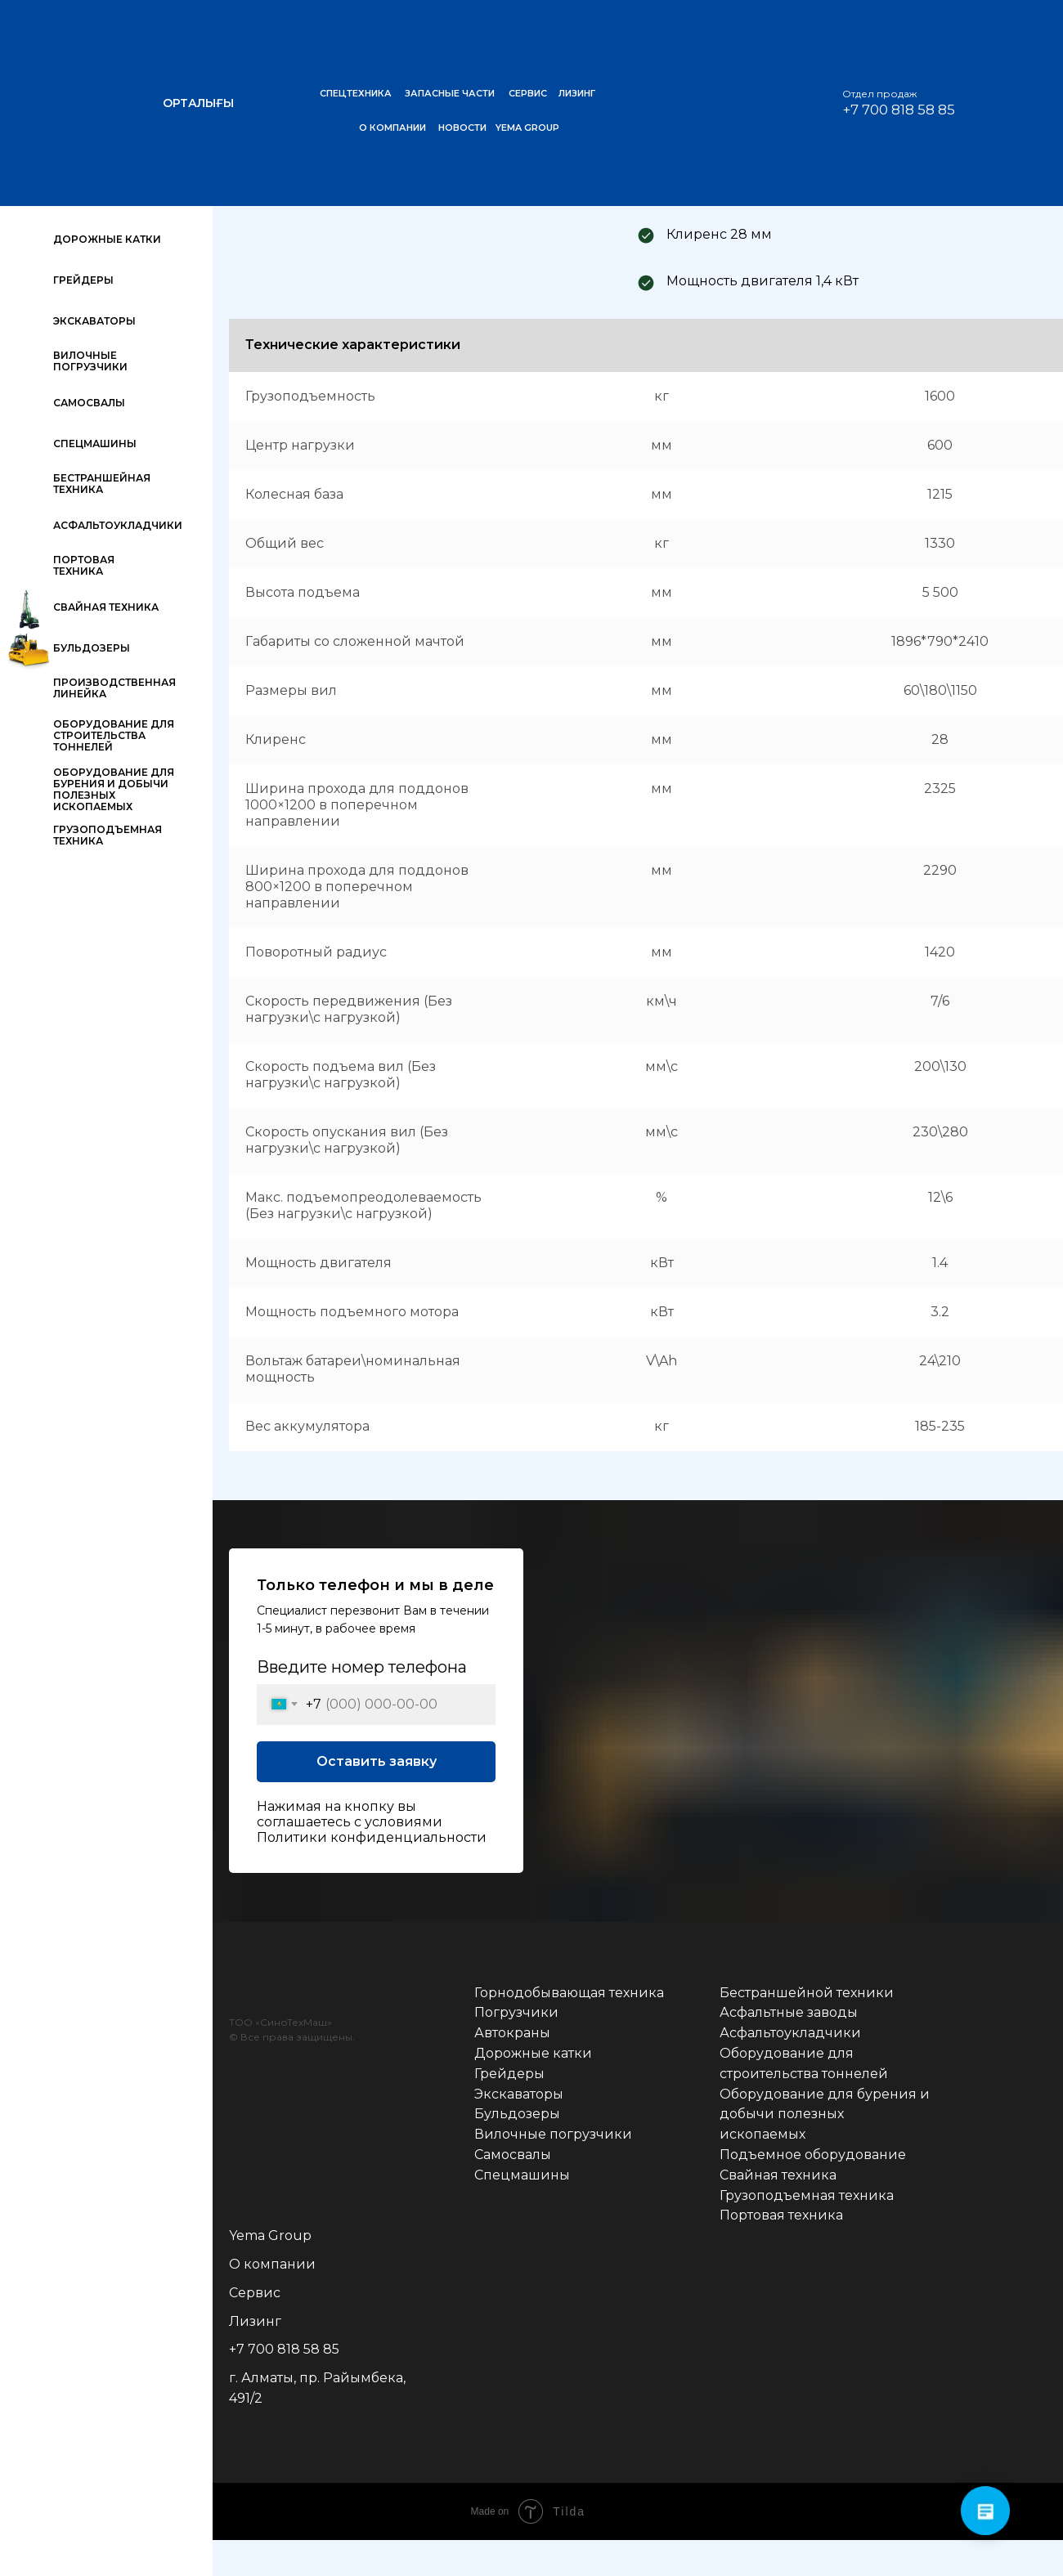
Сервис (254, 2292)
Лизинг (255, 2321)
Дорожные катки (533, 2053)
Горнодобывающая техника (569, 1992)
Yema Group (270, 2235)
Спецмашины (522, 2175)
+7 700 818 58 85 (284, 2349)
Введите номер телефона (362, 1667)
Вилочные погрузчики (553, 2134)
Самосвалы (512, 2154)
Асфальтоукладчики (790, 2033)
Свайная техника (778, 2175)
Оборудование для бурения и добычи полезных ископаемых (825, 2114)
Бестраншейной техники (807, 1992)
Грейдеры (509, 2073)
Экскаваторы (518, 2094)
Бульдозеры (517, 2113)
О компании (272, 2264)
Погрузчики (516, 2012)
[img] (1022, 36)
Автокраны (512, 2033)
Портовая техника (781, 2215)
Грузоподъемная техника (807, 2195)
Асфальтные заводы (789, 2012)
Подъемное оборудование (813, 2154)
